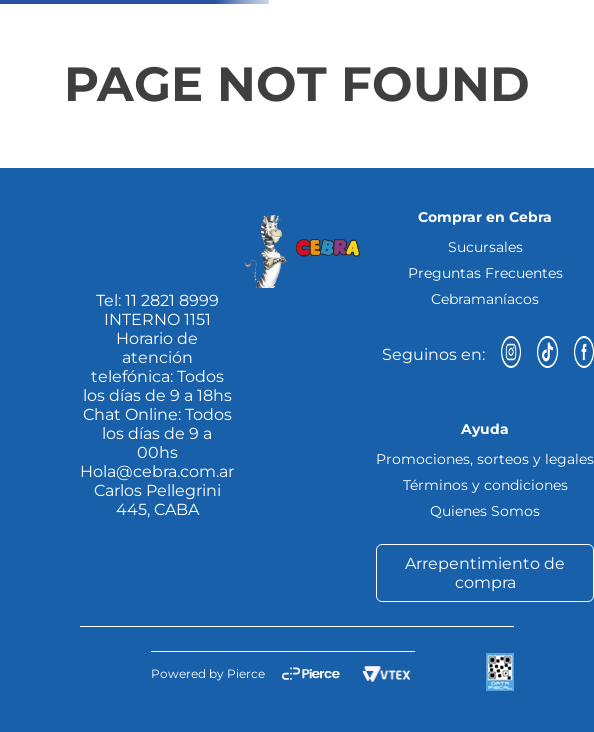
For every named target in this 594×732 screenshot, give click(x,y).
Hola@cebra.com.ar (157, 471)
